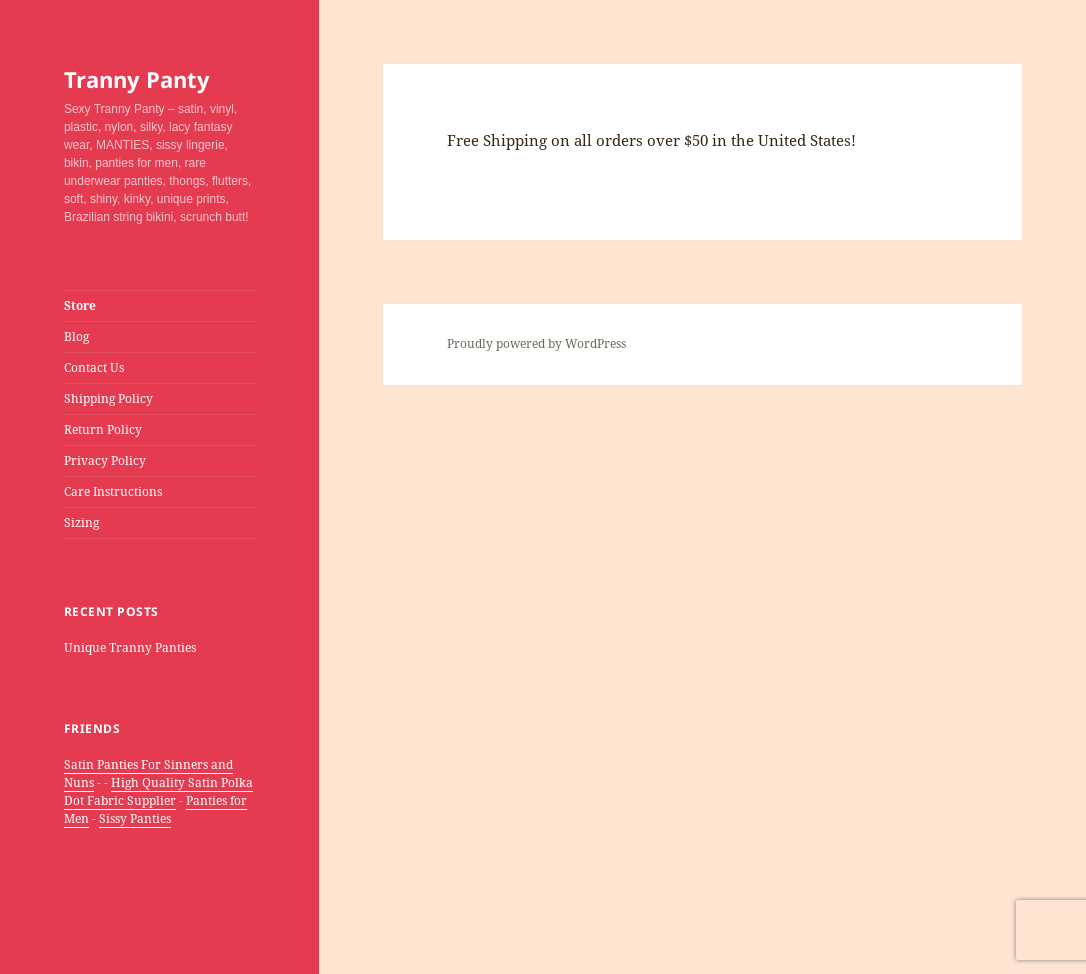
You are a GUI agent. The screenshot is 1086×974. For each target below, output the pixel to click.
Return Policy (103, 429)
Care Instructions (113, 491)
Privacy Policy (105, 460)
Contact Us (94, 367)
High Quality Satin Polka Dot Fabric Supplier (158, 791)
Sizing (81, 522)
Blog (76, 336)
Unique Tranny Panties (130, 647)
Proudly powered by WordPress (536, 343)
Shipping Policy (108, 398)
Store (80, 305)
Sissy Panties (135, 818)
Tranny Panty (137, 79)
